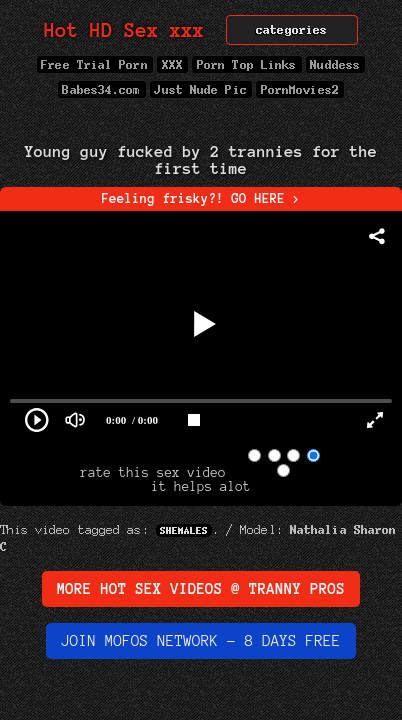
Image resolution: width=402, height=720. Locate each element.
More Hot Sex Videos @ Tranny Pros (201, 589)
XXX (172, 64)
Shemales (184, 530)
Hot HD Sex (124, 30)
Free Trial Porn (95, 64)
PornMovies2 (300, 89)
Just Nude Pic (201, 89)
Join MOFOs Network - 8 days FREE (201, 641)
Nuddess (336, 64)
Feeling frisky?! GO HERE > (201, 199)
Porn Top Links (246, 64)
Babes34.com (102, 89)
